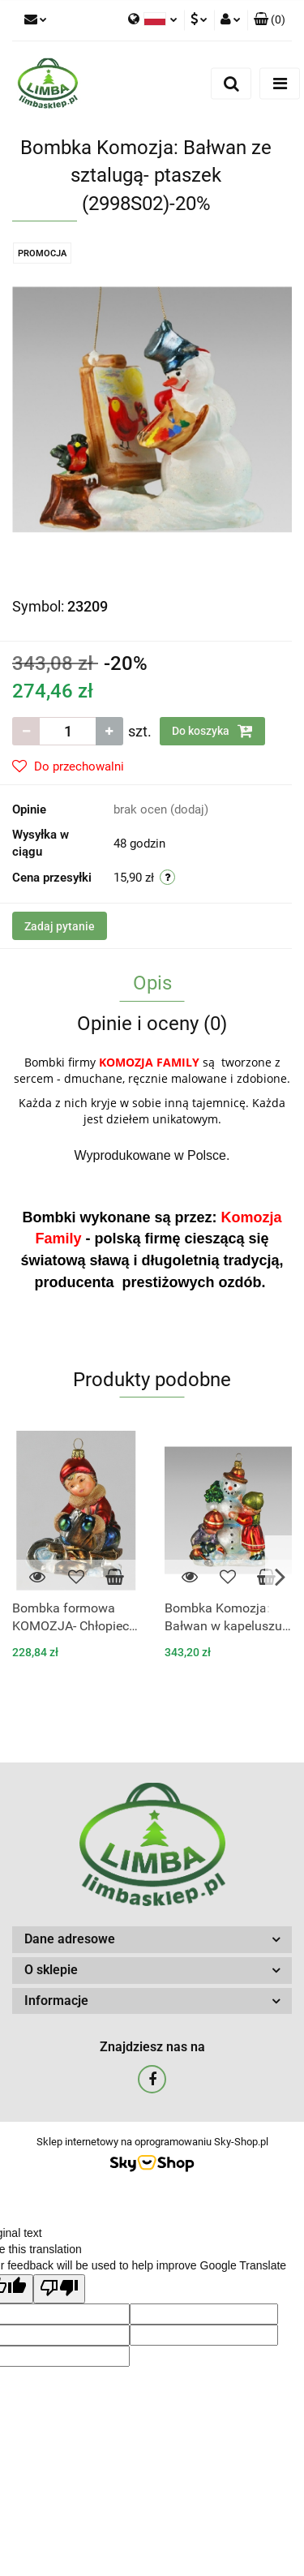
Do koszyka (212, 731)
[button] (269, 20)
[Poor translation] (59, 2288)
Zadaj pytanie (59, 926)
